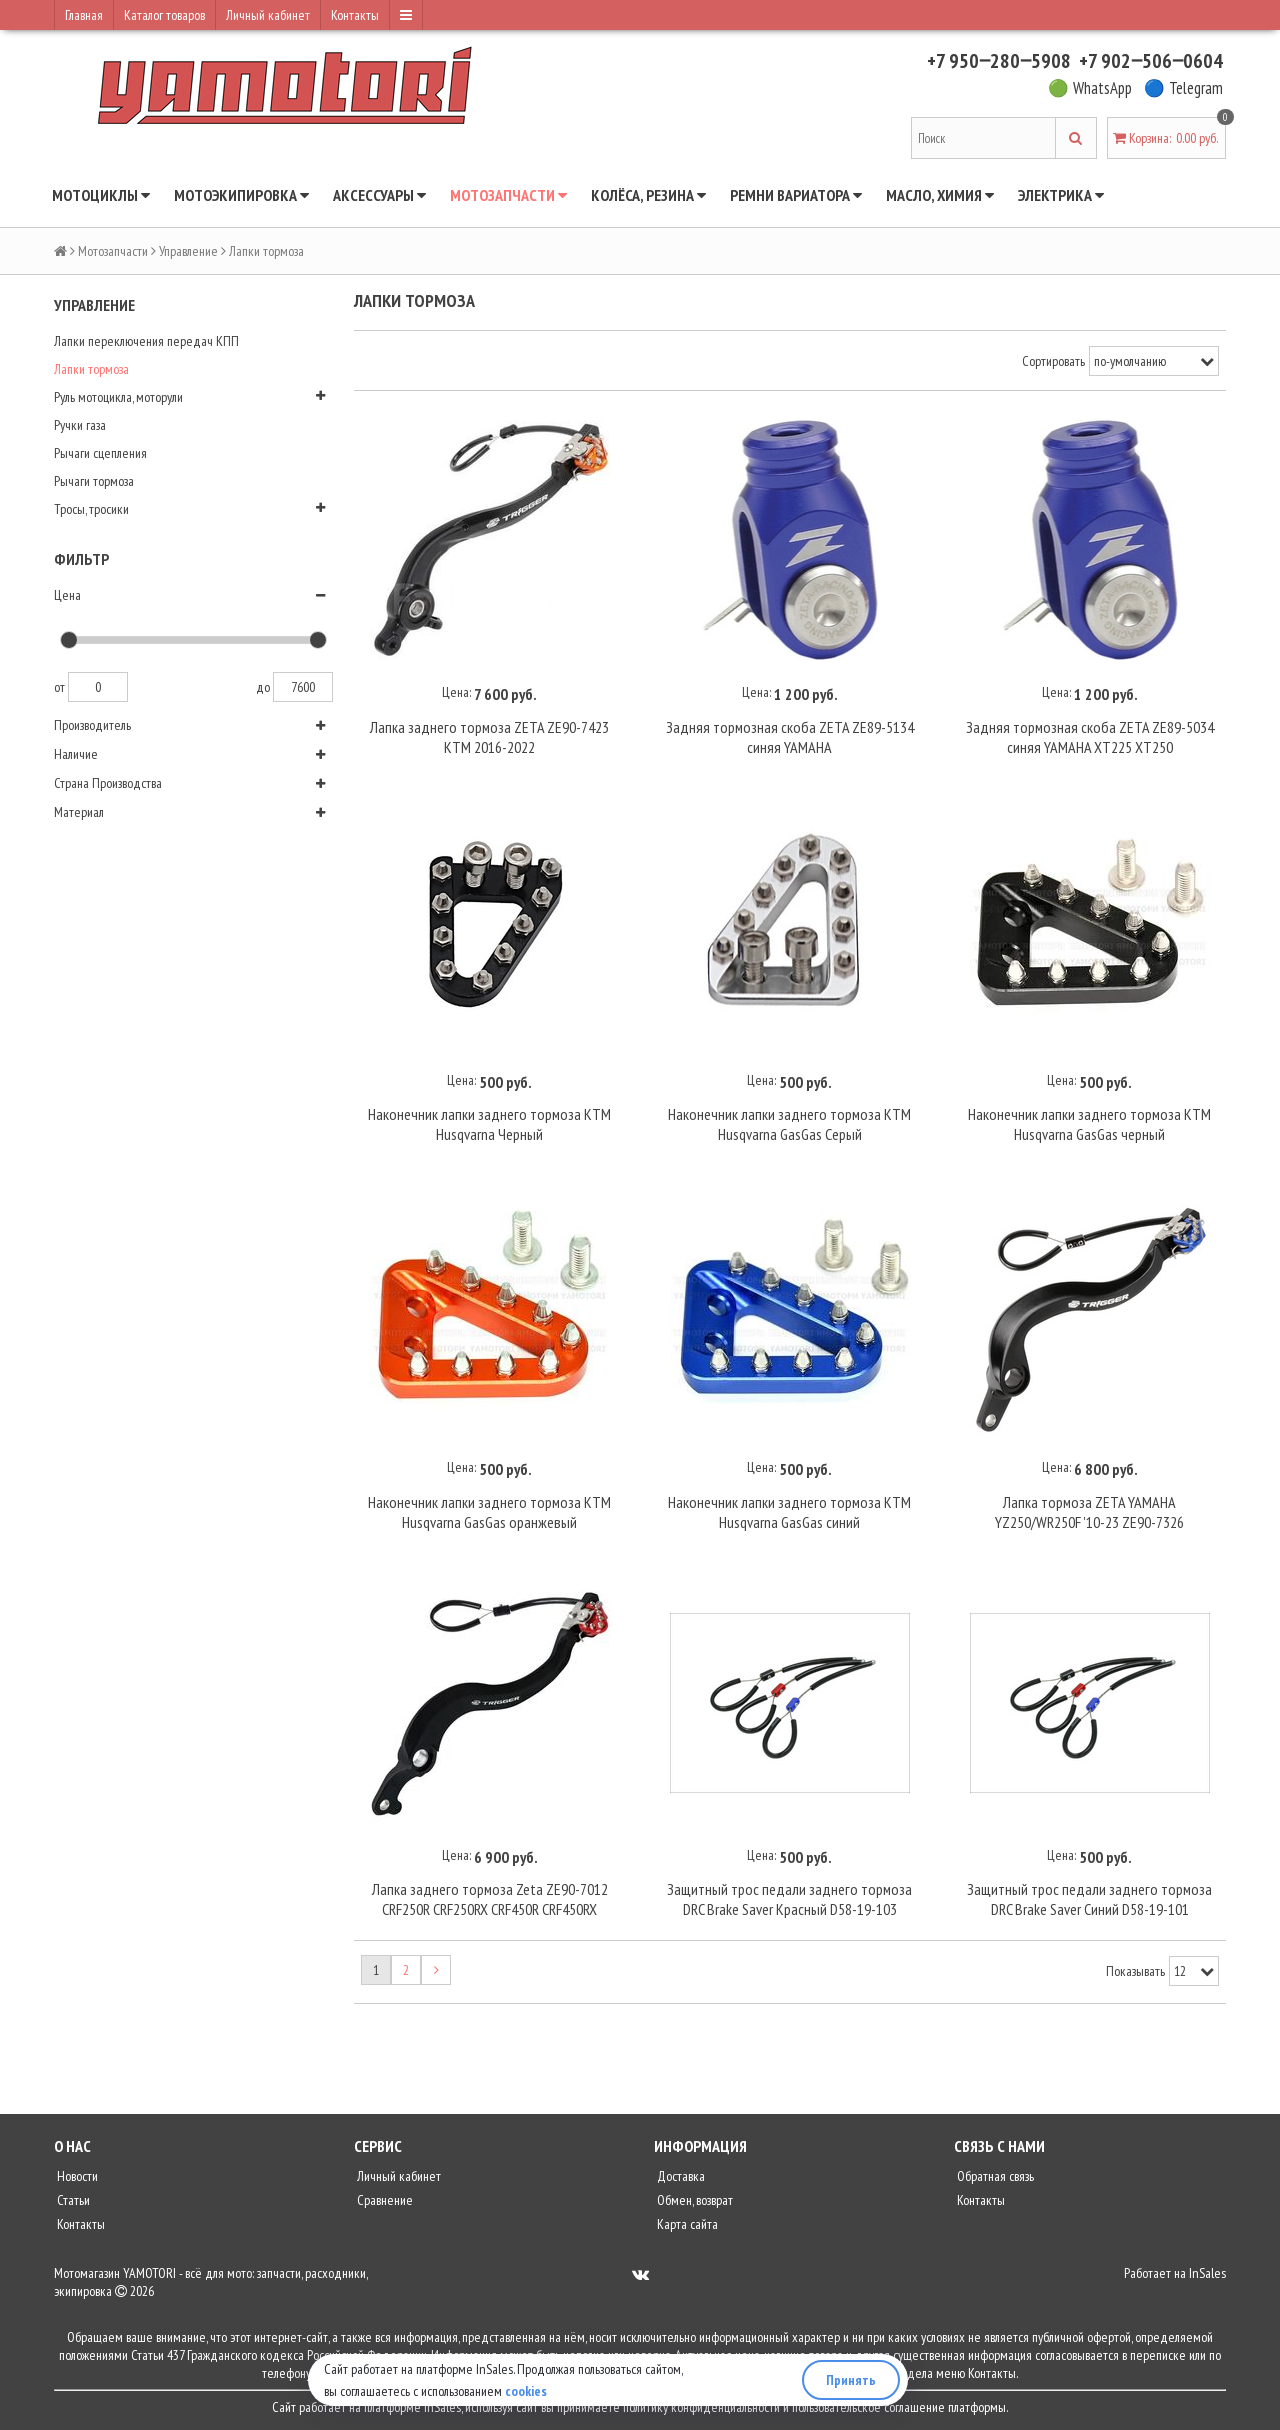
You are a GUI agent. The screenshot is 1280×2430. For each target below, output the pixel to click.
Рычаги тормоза (94, 481)
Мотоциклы (101, 195)
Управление (188, 251)
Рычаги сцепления (100, 453)
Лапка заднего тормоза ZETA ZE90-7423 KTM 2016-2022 (489, 737)
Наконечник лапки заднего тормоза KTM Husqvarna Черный (489, 1124)
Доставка (679, 2176)
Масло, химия (940, 195)
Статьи (72, 2200)
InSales (1207, 2273)
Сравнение (383, 2200)
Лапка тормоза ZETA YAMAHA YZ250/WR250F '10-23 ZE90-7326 (1089, 1512)
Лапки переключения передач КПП (146, 341)
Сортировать (1053, 361)
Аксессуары (379, 195)
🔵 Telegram (1183, 88)
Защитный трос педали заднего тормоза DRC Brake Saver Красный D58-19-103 (789, 1899)
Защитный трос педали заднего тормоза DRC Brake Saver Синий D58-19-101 (1089, 1899)
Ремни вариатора (796, 195)
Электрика (1061, 195)
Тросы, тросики (91, 509)
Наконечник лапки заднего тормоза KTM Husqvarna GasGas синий (789, 1512)
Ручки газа (80, 425)
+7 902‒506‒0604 (1151, 61)
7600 (303, 687)
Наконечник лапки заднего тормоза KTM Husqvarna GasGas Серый (789, 1124)
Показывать (1135, 1971)
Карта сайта (686, 2224)
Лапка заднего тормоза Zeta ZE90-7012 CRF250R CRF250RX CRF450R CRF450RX (490, 1899)
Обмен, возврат (693, 2200)
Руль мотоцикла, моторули (118, 397)
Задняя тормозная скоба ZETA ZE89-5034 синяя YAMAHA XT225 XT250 (1090, 737)
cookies (526, 2391)
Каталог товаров (164, 15)
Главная (84, 15)
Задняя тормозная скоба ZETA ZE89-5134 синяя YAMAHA (790, 737)
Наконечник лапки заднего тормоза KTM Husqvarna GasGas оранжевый (489, 1512)
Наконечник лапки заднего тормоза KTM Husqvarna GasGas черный (1089, 1124)
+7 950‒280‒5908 (999, 61)
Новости (76, 2176)
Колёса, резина (648, 195)
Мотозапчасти (508, 195)
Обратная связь (994, 2176)
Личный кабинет (268, 15)
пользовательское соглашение (868, 2407)
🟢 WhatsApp (1090, 88)
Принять (851, 2380)
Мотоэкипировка (241, 195)
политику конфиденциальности (701, 2407)
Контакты (355, 15)
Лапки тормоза (91, 369)
